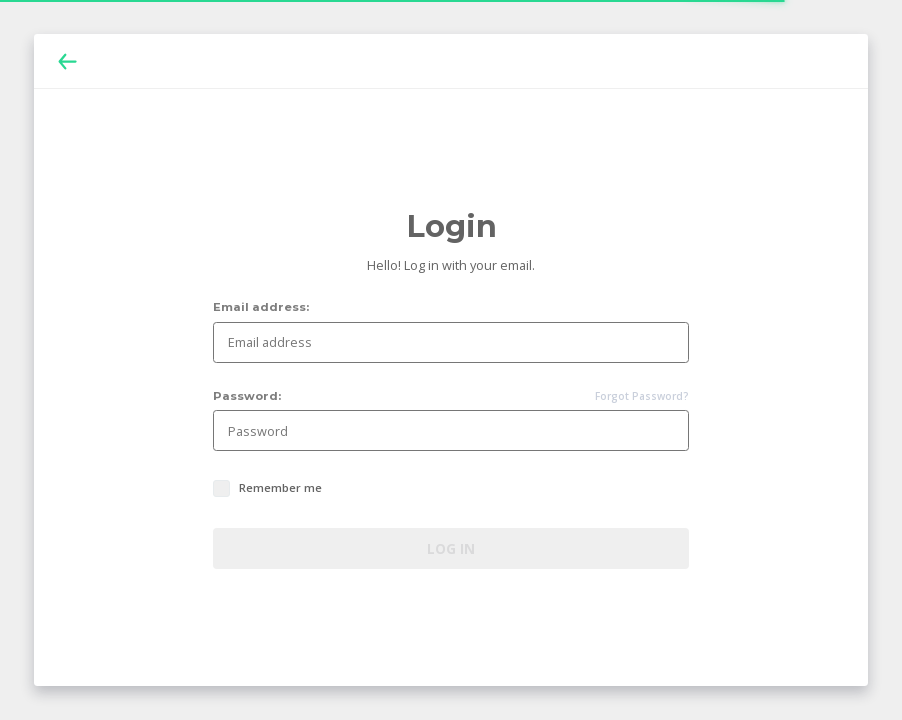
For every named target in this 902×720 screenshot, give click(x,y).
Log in (451, 548)
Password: (247, 396)
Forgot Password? (642, 396)
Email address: (261, 307)
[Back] (67, 61)
